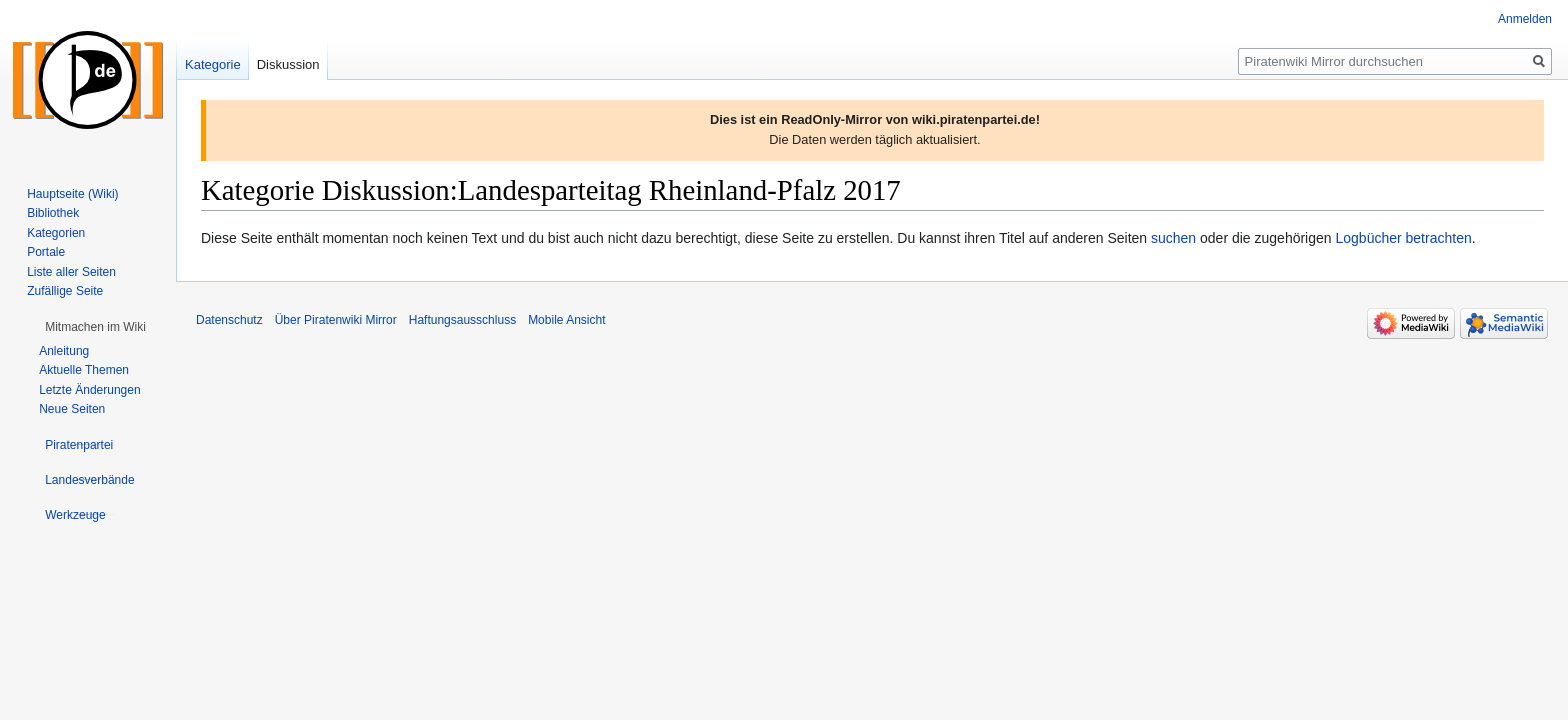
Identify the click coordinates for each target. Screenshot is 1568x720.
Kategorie (213, 64)
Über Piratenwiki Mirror (336, 320)
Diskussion (288, 64)
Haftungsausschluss (462, 320)
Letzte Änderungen (89, 390)
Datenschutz (229, 320)
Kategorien (56, 233)
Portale (46, 252)
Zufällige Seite (65, 291)
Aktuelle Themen (84, 370)
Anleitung (64, 351)
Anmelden (1525, 19)
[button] (95, 327)
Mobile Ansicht (566, 320)
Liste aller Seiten (71, 272)
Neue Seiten (72, 409)
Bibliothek (53, 213)
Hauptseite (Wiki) (72, 194)
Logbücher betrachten (1403, 238)
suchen (1173, 238)
